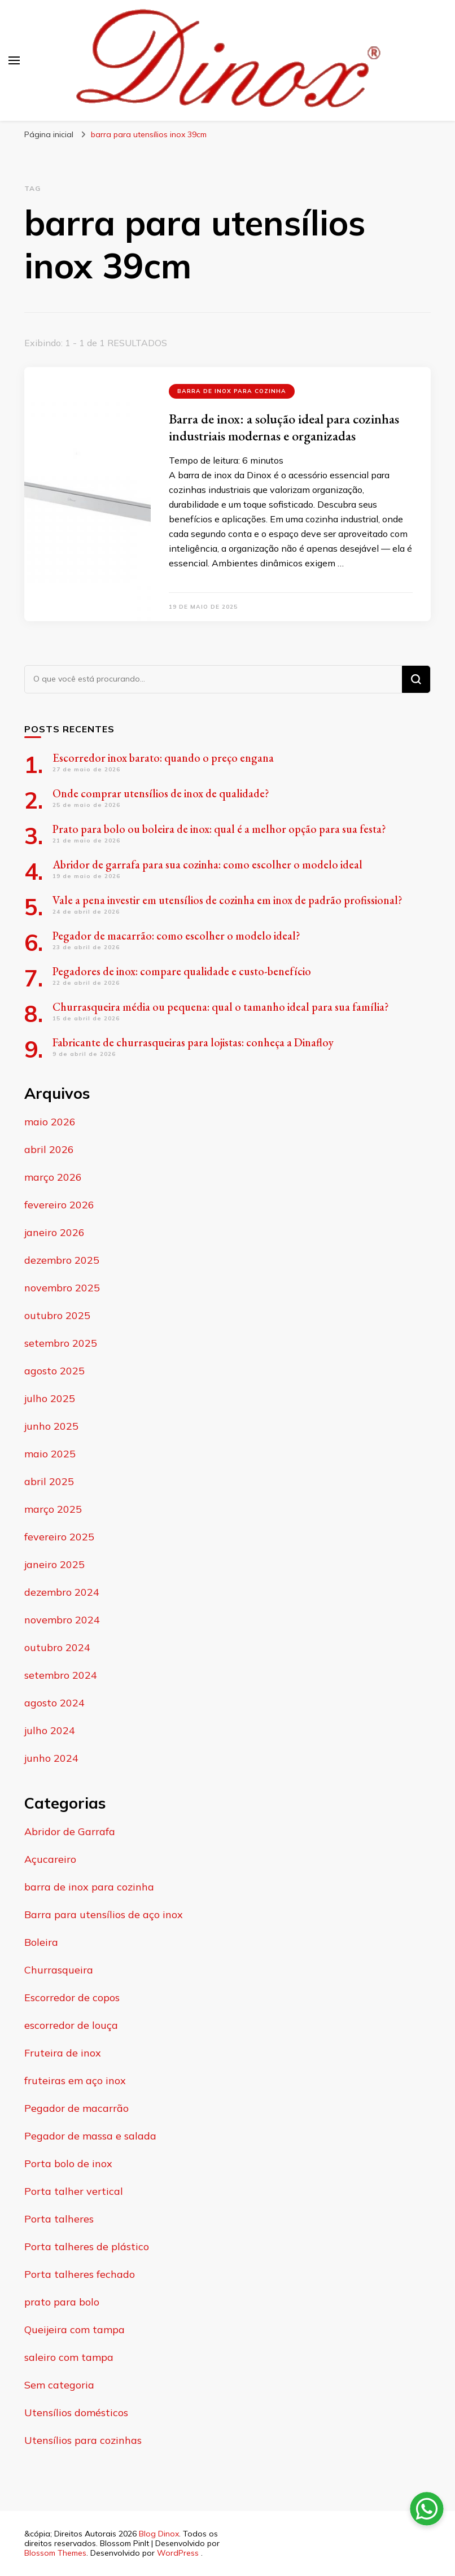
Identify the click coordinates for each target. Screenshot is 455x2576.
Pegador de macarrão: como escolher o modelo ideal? (176, 935)
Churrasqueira (58, 1969)
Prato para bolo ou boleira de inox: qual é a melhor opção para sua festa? (219, 829)
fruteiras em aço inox (75, 2080)
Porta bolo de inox (68, 2163)
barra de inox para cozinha (231, 391)
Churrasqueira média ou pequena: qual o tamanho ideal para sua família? (221, 1006)
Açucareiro (50, 1859)
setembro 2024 (60, 1675)
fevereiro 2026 (59, 1204)
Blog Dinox (159, 2534)
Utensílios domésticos (76, 2412)
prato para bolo (61, 2301)
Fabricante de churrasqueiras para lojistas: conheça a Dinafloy (193, 1042)
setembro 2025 (60, 1343)
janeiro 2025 (54, 1564)
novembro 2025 (62, 1287)
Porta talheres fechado (79, 2274)
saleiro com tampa (68, 2357)
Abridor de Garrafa (69, 1831)
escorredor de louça (71, 2025)
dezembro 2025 (61, 1260)
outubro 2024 (57, 1647)
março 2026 (53, 1177)
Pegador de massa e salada (90, 2135)
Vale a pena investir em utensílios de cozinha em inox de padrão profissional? (228, 900)
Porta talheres (59, 2218)
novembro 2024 (62, 1619)
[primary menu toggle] (14, 60)
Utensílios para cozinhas (83, 2440)
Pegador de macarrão (76, 2108)
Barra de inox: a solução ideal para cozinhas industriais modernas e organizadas (284, 427)
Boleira (41, 1942)
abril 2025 (49, 1481)
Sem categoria (59, 2384)
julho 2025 (49, 1398)
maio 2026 (50, 1121)
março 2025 (53, 1509)
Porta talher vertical (73, 2191)
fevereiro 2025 (59, 1536)
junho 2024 (51, 1758)
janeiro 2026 (54, 1232)
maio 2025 (50, 1453)
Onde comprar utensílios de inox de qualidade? (161, 793)
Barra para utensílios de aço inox (103, 1914)
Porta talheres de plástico (86, 2246)
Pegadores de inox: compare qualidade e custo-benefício (183, 971)
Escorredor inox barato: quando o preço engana (163, 757)
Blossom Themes (55, 2553)
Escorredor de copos (72, 1997)
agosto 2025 (54, 1370)
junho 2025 (51, 1426)
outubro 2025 (57, 1315)
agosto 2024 (54, 1702)
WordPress (178, 2553)
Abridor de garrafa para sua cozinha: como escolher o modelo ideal (207, 864)
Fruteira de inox (62, 2052)
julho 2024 (49, 1730)
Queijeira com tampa (74, 2329)
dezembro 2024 (61, 1592)
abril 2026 (49, 1149)
